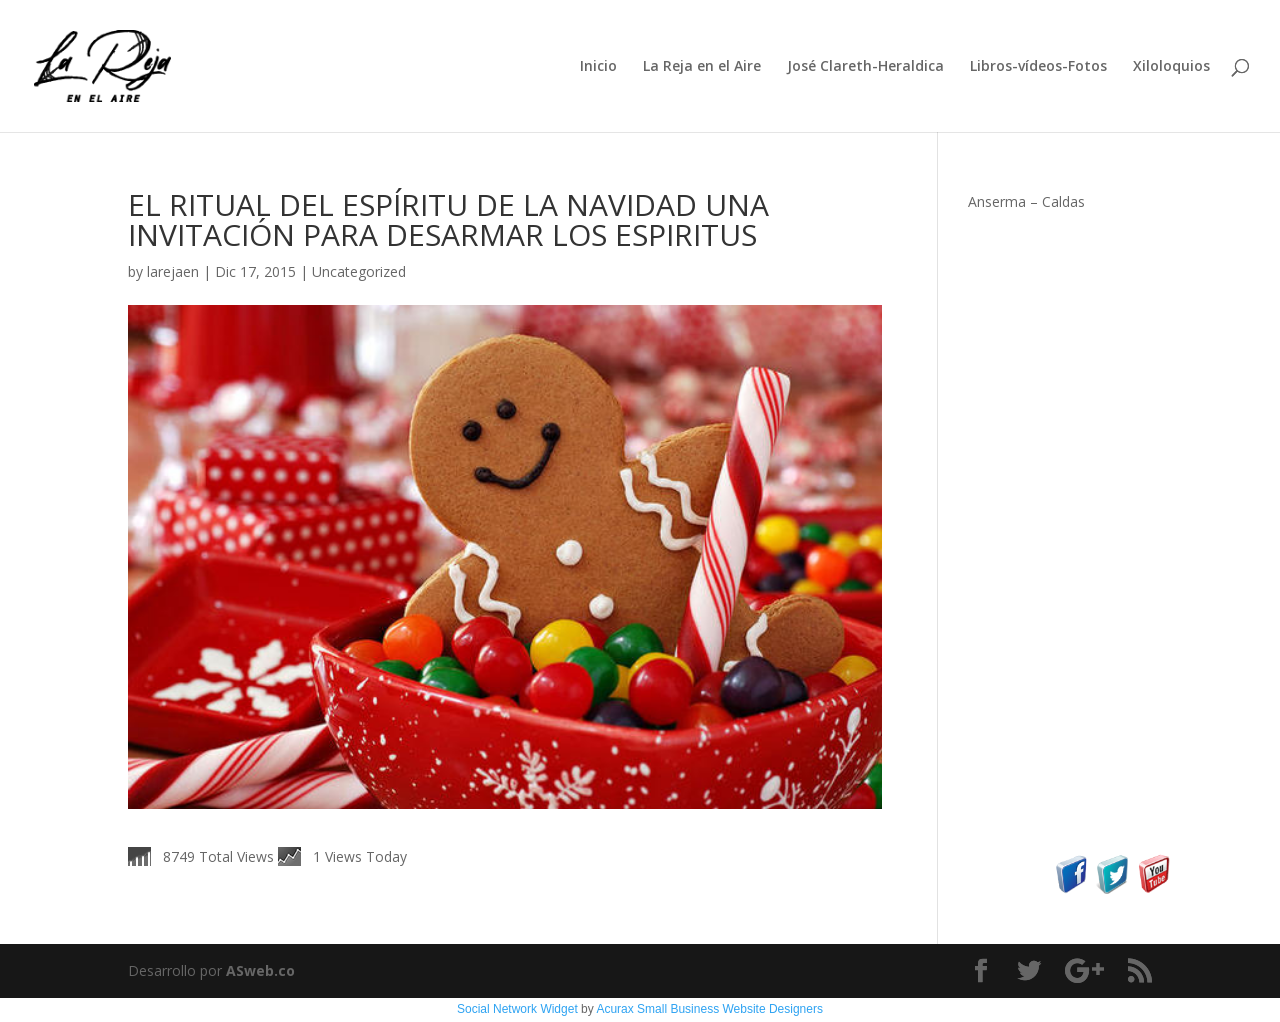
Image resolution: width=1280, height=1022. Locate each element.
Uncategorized (359, 271)
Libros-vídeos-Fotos (1038, 67)
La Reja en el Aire (702, 67)
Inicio (598, 67)
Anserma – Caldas (1026, 201)
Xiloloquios (1171, 67)
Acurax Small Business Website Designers (709, 1009)
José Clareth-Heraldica (865, 67)
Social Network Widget (517, 1009)
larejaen (173, 271)
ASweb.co (260, 970)
